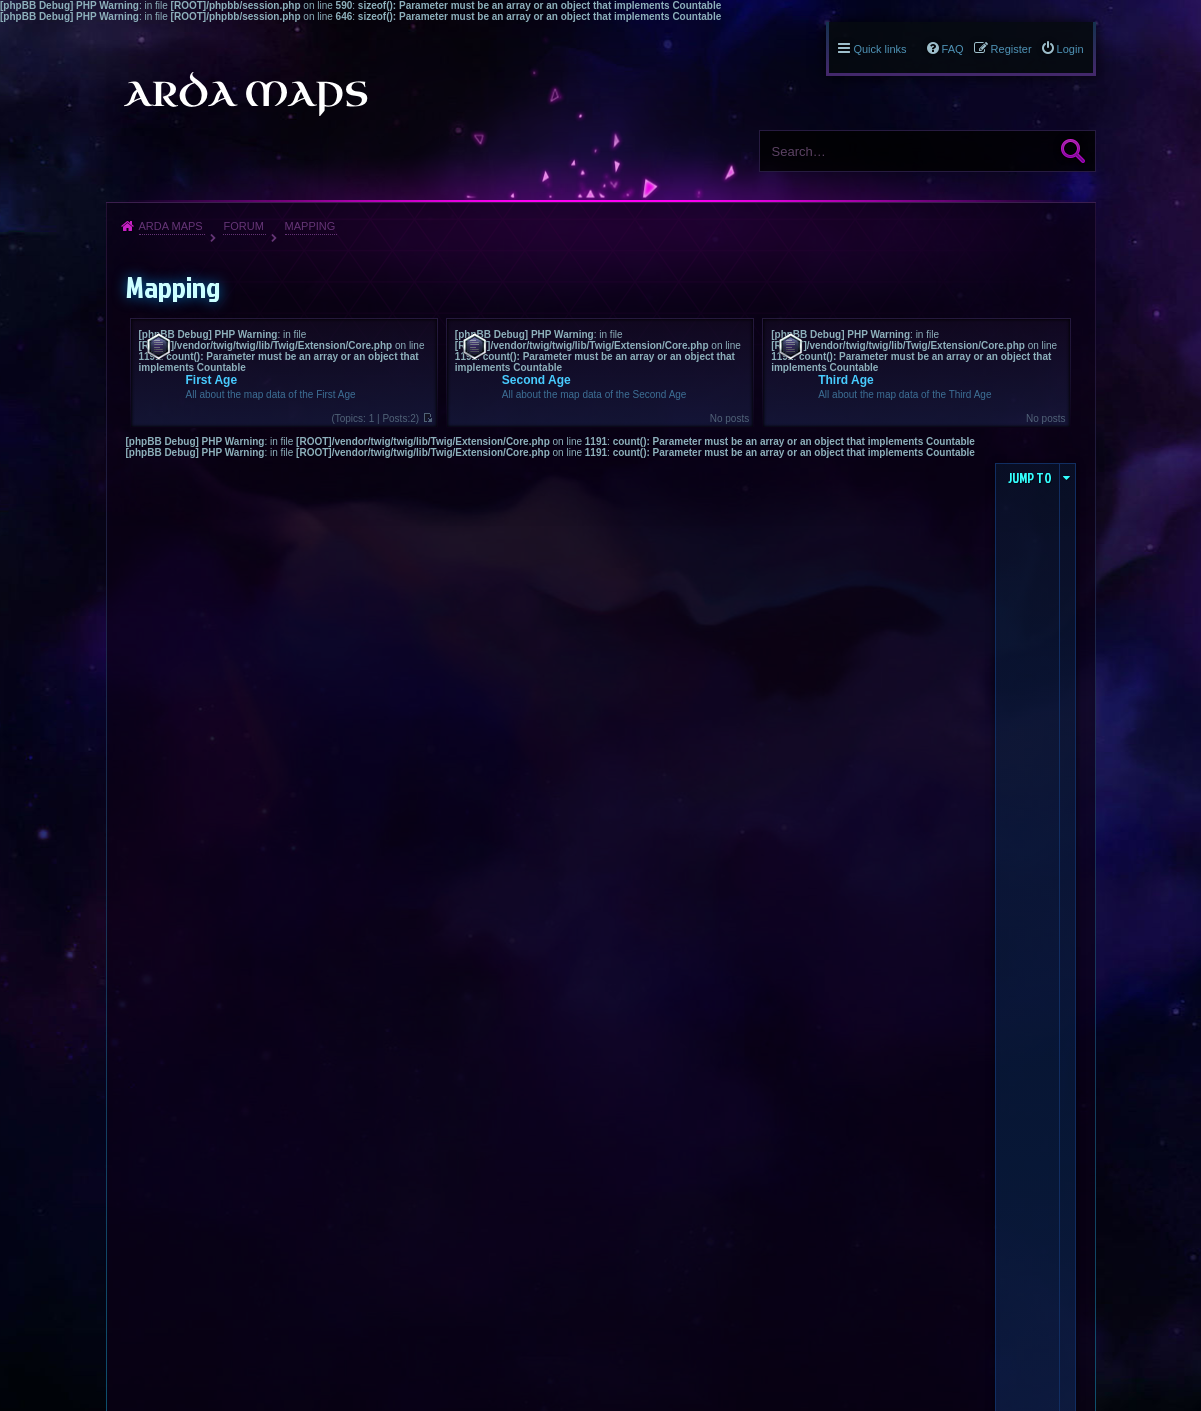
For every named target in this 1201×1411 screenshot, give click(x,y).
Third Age (846, 380)
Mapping (310, 226)
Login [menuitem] (1070, 49)
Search (1073, 151)
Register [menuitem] (1011, 49)
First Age (212, 380)
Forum (243, 226)
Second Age (536, 380)
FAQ (953, 49)
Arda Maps (171, 226)
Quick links (879, 49)
